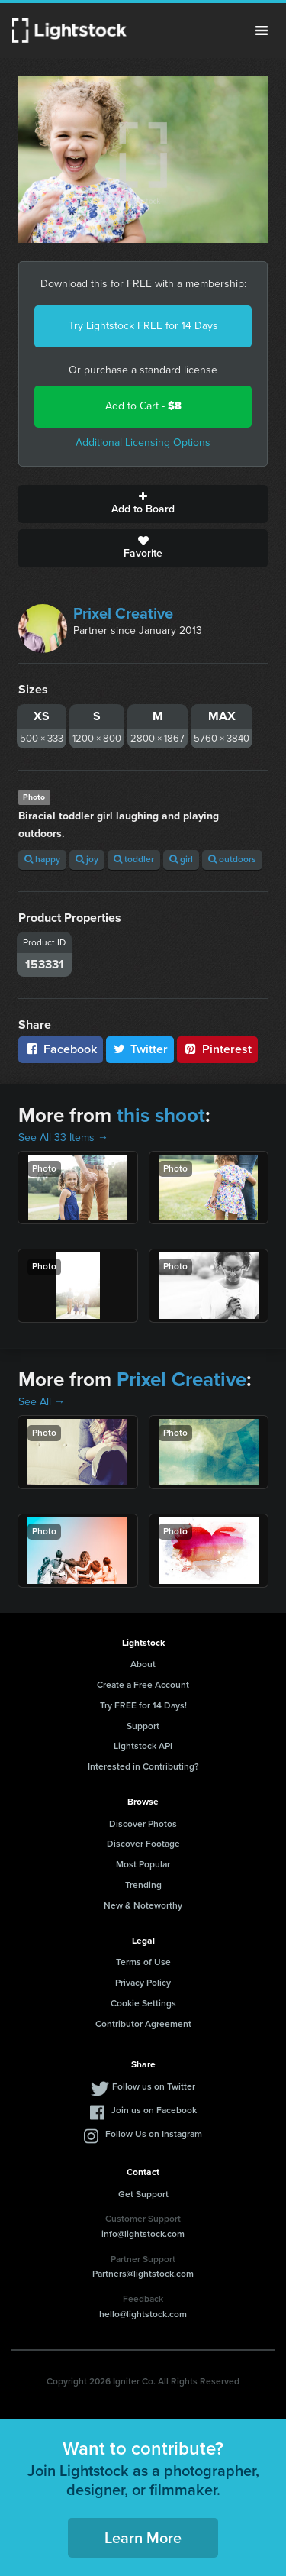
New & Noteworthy (143, 1905)
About (143, 1664)
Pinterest (217, 1049)
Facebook (60, 1049)
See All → (41, 1402)
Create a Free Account (143, 1685)
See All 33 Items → (63, 1138)
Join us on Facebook (154, 2110)
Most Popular (143, 1864)
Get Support (143, 2194)
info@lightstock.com (143, 2234)
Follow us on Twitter (153, 2086)
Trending (143, 1885)
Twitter (140, 1049)
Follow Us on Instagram (153, 2134)
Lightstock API (143, 1746)
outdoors (232, 859)
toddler (134, 859)
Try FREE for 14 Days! (143, 1705)
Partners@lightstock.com (143, 2273)
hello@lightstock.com (143, 2314)
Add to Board (143, 504)
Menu (261, 30)
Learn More (143, 2537)
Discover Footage (143, 1843)
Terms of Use (143, 1962)
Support (143, 1726)
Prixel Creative (123, 613)
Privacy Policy (143, 1982)
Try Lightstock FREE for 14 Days (143, 326)
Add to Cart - (143, 406)
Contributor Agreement (143, 2024)
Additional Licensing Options (143, 443)
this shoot (161, 1115)
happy (42, 859)
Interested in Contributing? (143, 1766)
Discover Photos (143, 1824)
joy (87, 859)
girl (181, 859)
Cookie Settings (143, 2003)
